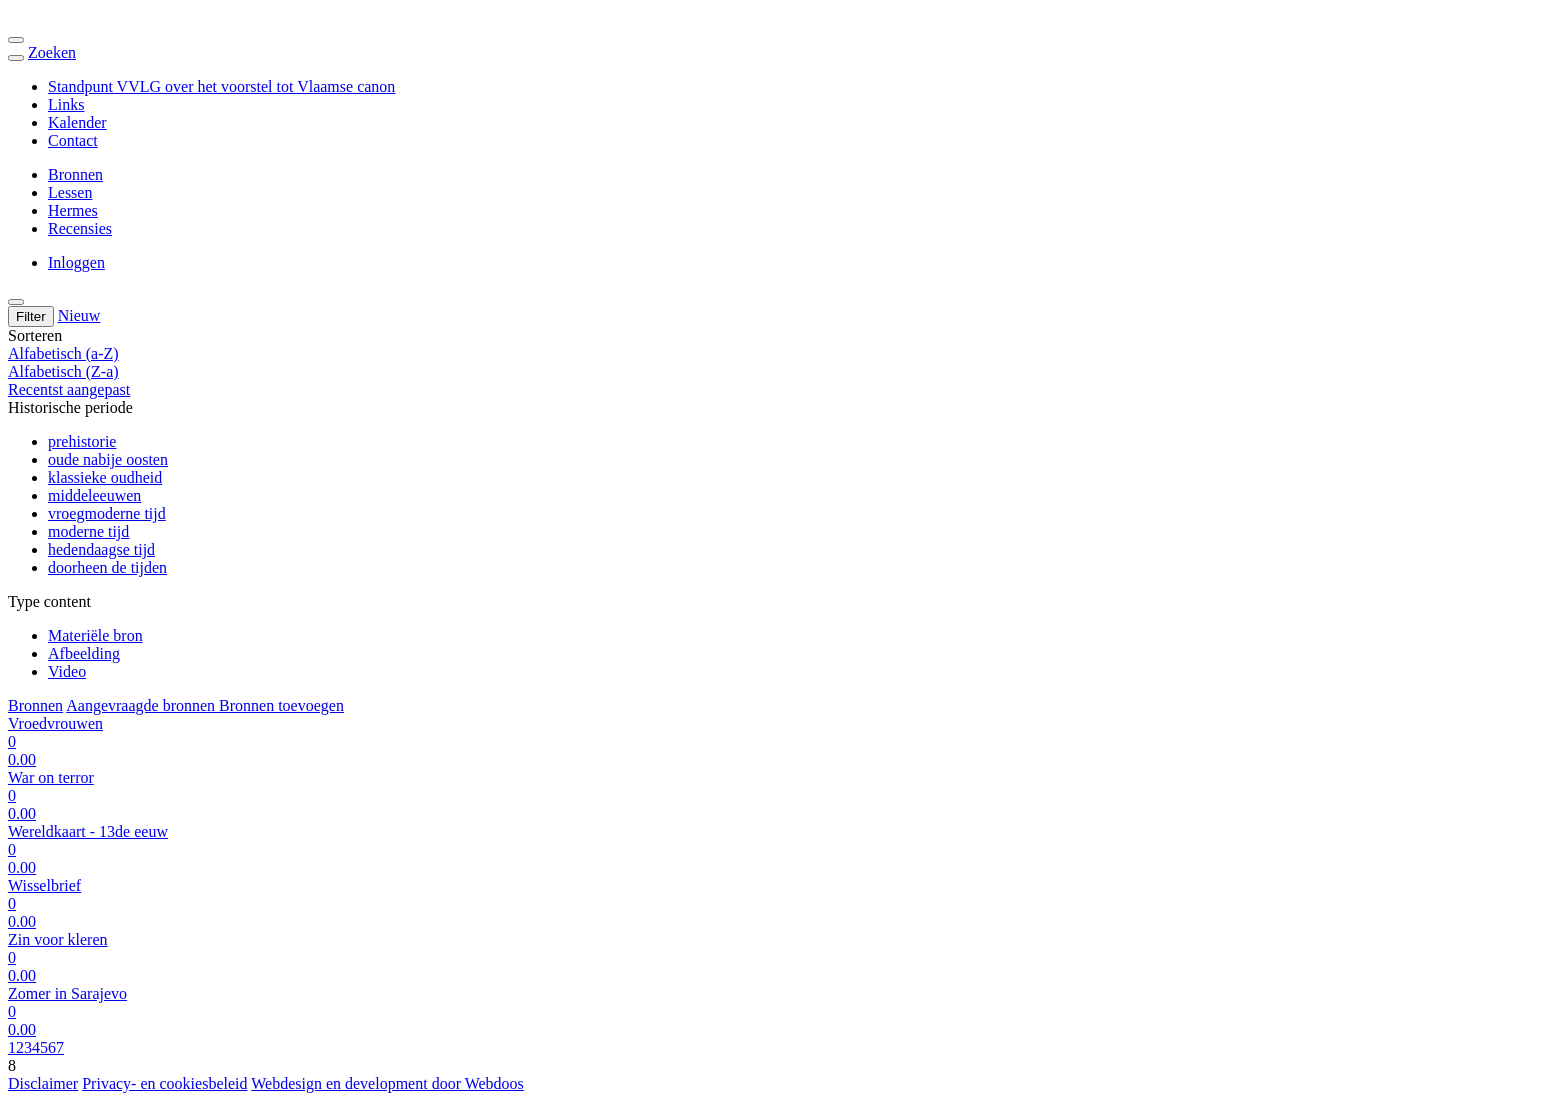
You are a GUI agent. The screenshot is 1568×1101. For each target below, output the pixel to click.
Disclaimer (43, 1083)
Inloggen (76, 262)
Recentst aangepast (69, 389)
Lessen (70, 192)
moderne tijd (88, 531)
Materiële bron (95, 635)
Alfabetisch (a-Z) (63, 353)
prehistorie (82, 441)
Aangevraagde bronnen (142, 705)
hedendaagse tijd (101, 549)
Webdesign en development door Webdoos (387, 1083)
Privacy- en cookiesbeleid (164, 1083)
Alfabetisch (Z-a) (63, 371)
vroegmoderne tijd (107, 513)
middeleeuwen (94, 495)
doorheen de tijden (107, 567)
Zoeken (52, 52)
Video (67, 671)
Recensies (80, 228)
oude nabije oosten (108, 459)
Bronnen (75, 174)
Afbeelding (84, 653)
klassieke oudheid (105, 477)
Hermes (73, 210)
